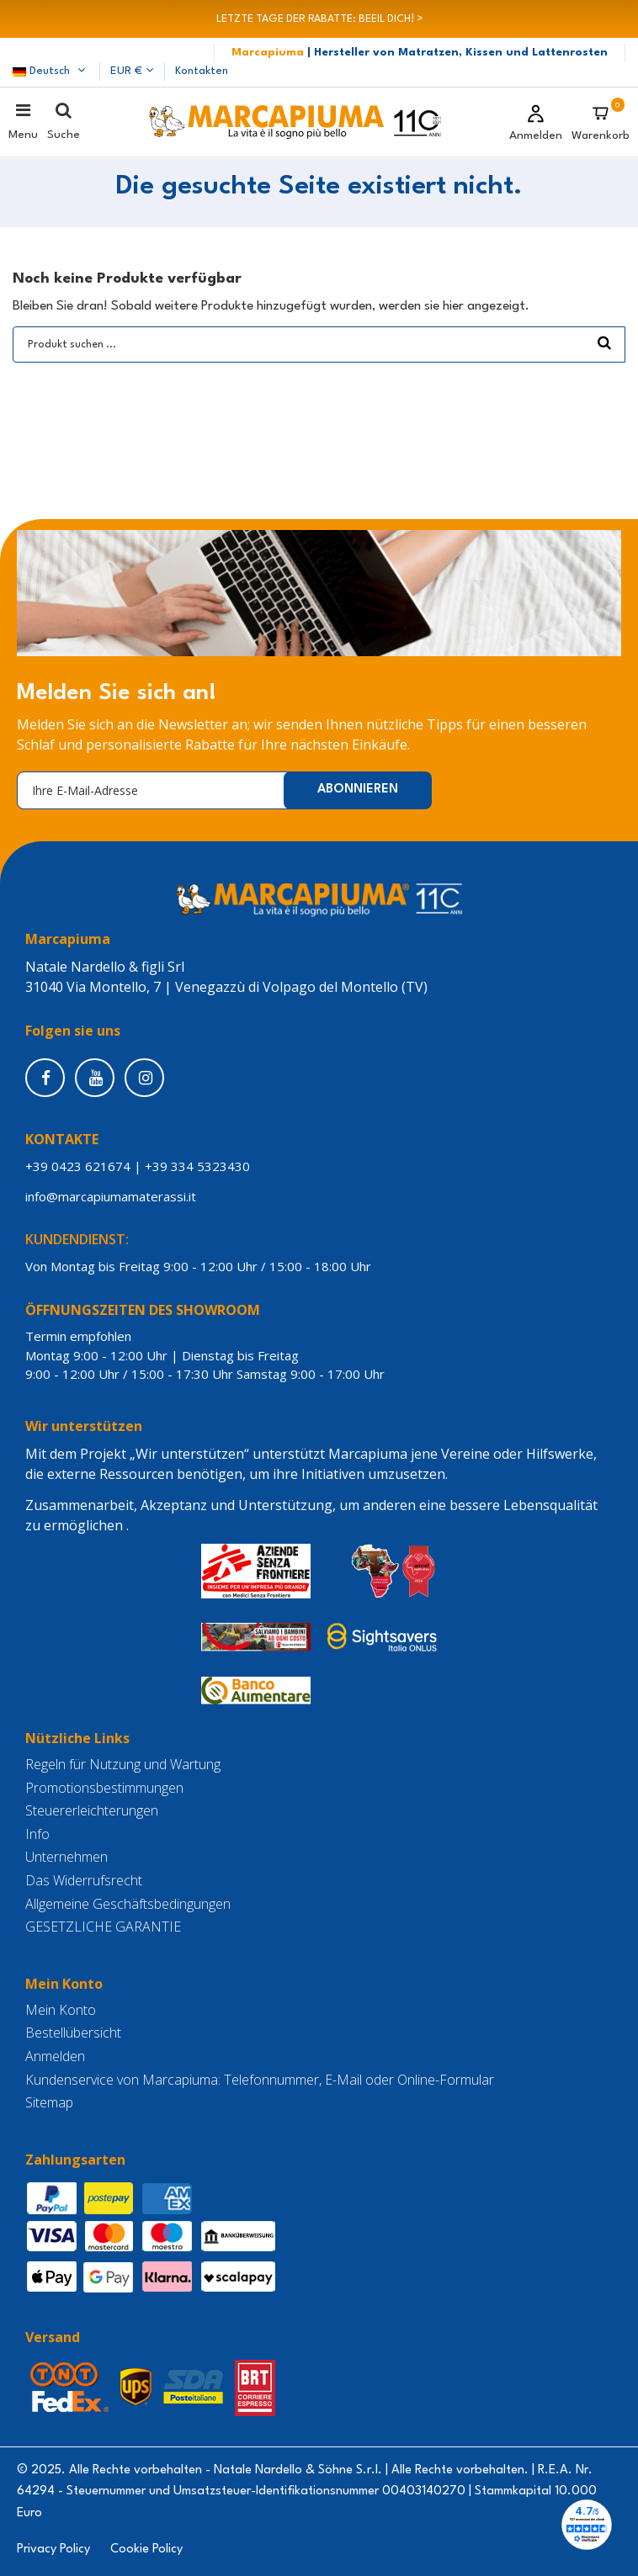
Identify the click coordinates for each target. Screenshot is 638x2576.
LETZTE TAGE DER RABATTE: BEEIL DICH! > (319, 18)
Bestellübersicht (73, 2033)
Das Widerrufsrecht (83, 1881)
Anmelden (55, 2056)
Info (37, 1834)
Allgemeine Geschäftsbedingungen (128, 1904)
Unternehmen (66, 1857)
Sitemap (49, 2103)
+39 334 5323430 (197, 1166)
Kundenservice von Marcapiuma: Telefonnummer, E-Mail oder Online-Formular (259, 2080)
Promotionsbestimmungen (104, 1788)
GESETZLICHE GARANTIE (103, 1927)
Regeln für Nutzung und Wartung (123, 1764)
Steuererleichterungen (91, 1811)
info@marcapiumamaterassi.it (114, 1196)
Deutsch (50, 71)
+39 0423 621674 (77, 1166)
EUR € (131, 71)
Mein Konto (60, 2010)
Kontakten (201, 71)
